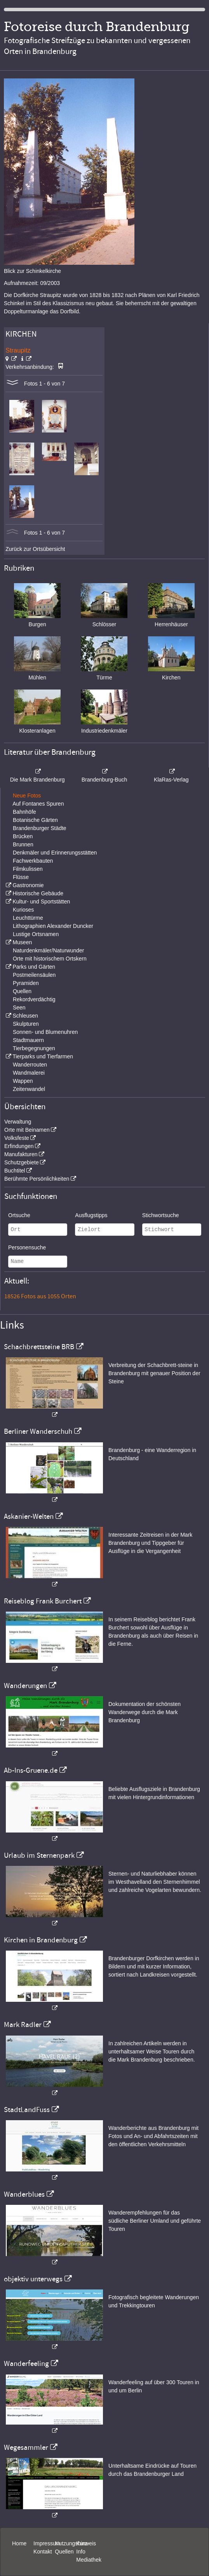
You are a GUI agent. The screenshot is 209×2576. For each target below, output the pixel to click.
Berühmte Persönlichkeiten (36, 1179)
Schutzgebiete (21, 1162)
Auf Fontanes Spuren (38, 804)
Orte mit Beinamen (27, 1130)
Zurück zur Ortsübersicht (35, 549)
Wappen (23, 1081)
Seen (19, 1007)
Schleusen (25, 1016)
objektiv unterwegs (33, 2279)
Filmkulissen (28, 869)
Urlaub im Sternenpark (39, 1855)
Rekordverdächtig (34, 999)
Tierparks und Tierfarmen (42, 1056)
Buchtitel (14, 1170)
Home (19, 2543)
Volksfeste (16, 1138)
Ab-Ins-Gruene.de (30, 1770)
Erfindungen (19, 1146)
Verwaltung (17, 1122)
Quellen (22, 991)
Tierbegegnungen (34, 1048)
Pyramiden (26, 983)
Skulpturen (26, 1024)
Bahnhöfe (24, 812)
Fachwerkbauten (33, 861)
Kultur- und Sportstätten (41, 901)
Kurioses (23, 910)
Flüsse (21, 877)
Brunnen (23, 844)
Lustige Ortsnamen (36, 934)
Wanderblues (24, 2194)
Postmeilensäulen (34, 975)
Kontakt (42, 2551)
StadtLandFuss (27, 2109)
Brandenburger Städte (39, 828)
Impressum (46, 2543)
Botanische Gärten (35, 820)
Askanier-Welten (29, 1516)
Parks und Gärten (33, 967)
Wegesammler (26, 2447)
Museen (22, 942)
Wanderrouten (30, 1064)
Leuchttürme (28, 918)
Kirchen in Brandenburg (41, 1940)
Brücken (23, 836)
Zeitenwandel (29, 1089)
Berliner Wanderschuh (38, 1431)
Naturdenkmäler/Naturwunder (48, 950)
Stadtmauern (28, 1040)
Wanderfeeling (26, 2363)
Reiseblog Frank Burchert (43, 1601)
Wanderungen (25, 1685)
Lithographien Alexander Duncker (53, 926)
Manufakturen (21, 1154)
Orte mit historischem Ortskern (50, 958)
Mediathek (88, 2560)
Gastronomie (28, 885)
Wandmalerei (29, 1073)
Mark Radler (23, 2024)
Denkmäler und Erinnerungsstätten (55, 852)
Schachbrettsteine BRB (39, 1346)
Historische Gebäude (37, 893)
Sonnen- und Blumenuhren (45, 1032)
